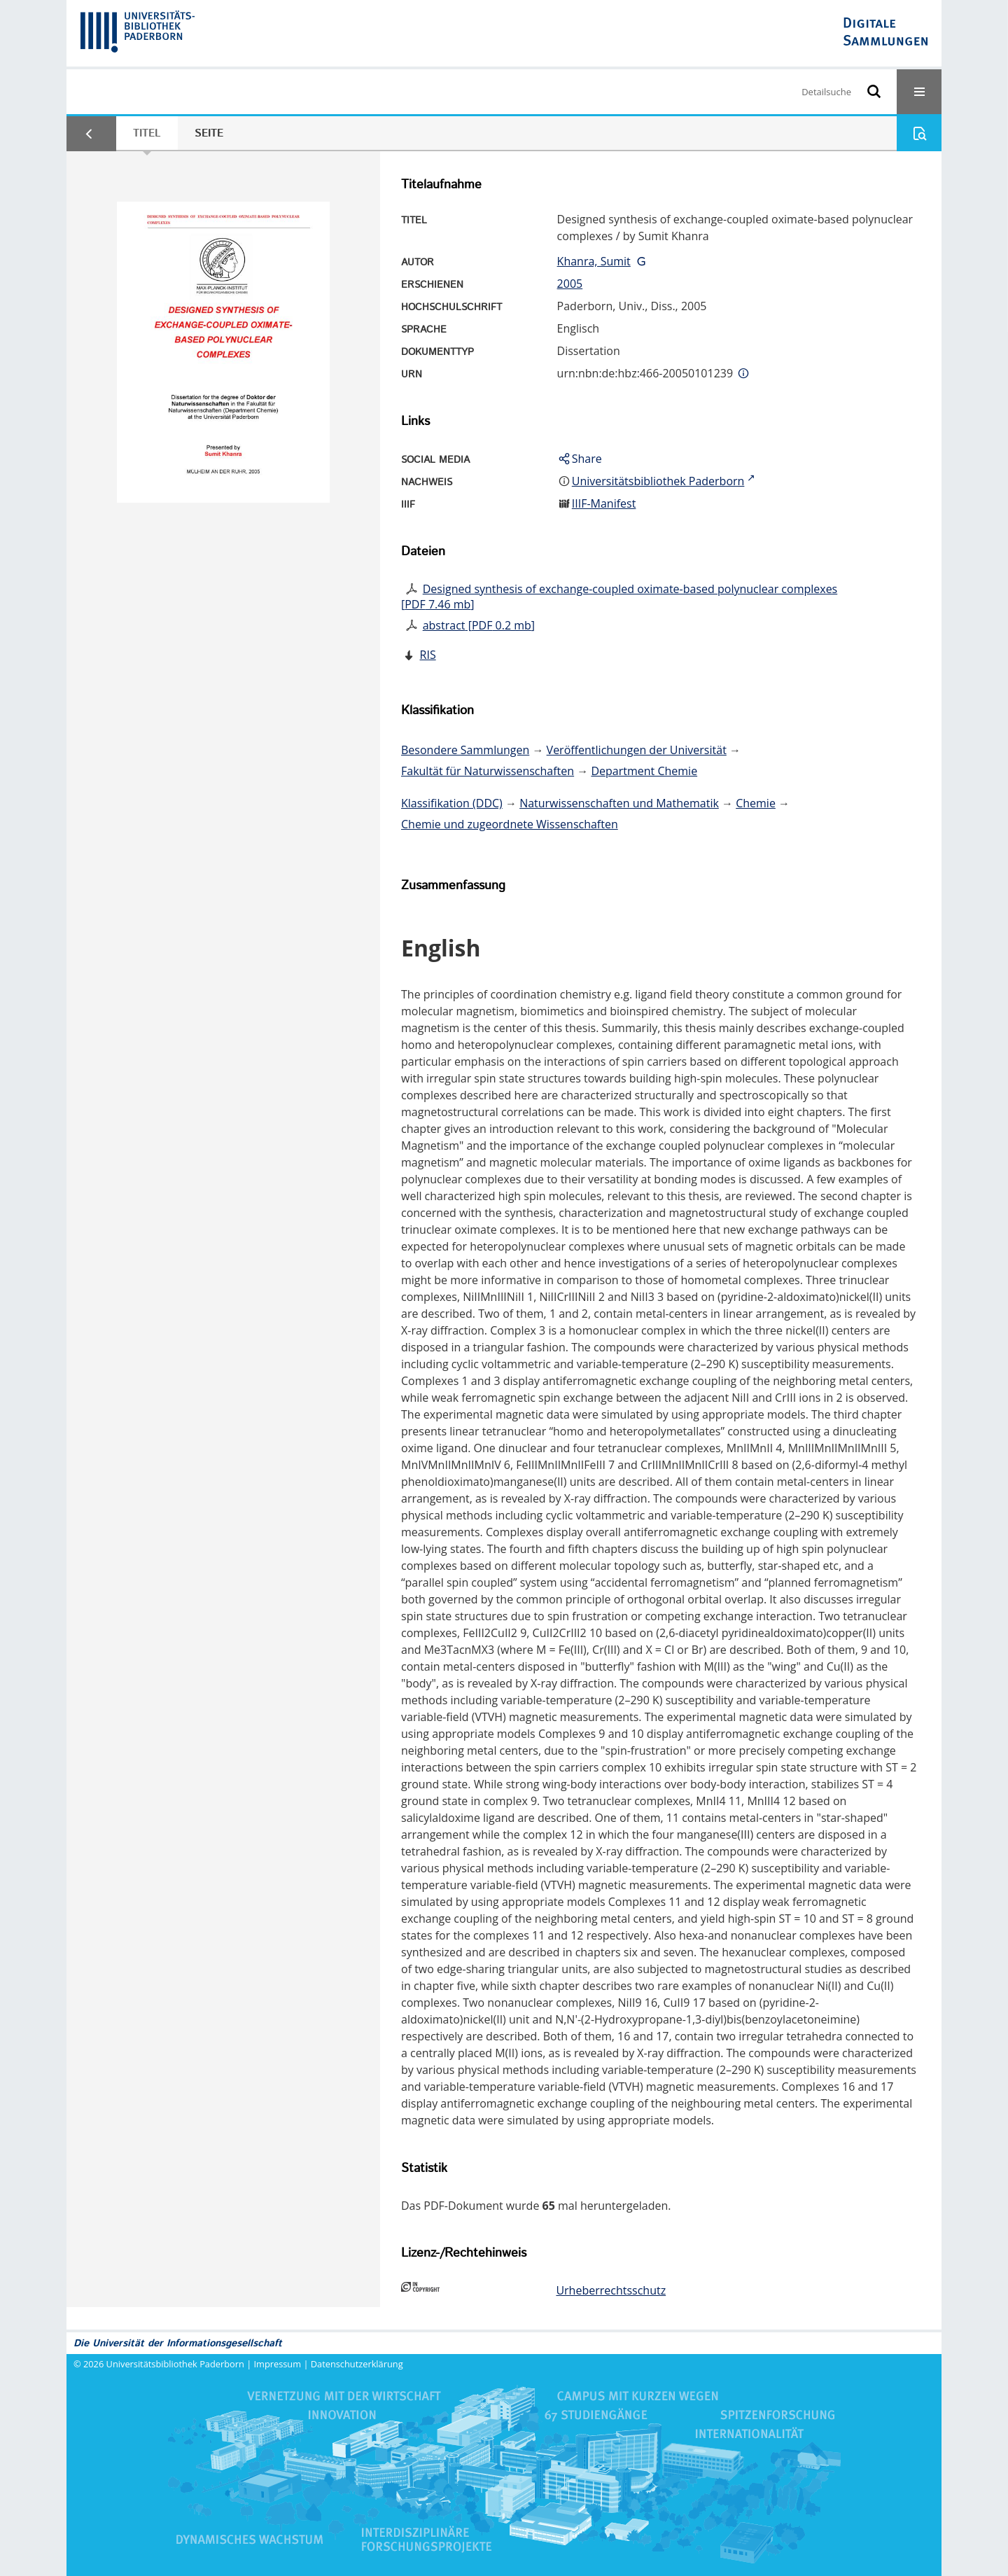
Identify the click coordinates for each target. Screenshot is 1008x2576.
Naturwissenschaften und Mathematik (619, 803)
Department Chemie (644, 771)
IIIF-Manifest (604, 503)
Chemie (756, 803)
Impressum (278, 2364)
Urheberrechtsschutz (611, 2290)
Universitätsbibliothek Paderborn (175, 2364)
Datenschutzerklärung (357, 2364)
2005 (570, 283)
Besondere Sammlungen (465, 750)
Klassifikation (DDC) (452, 803)
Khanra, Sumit (594, 261)
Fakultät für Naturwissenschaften (487, 771)
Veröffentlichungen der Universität (637, 750)
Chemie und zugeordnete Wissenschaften (509, 824)
